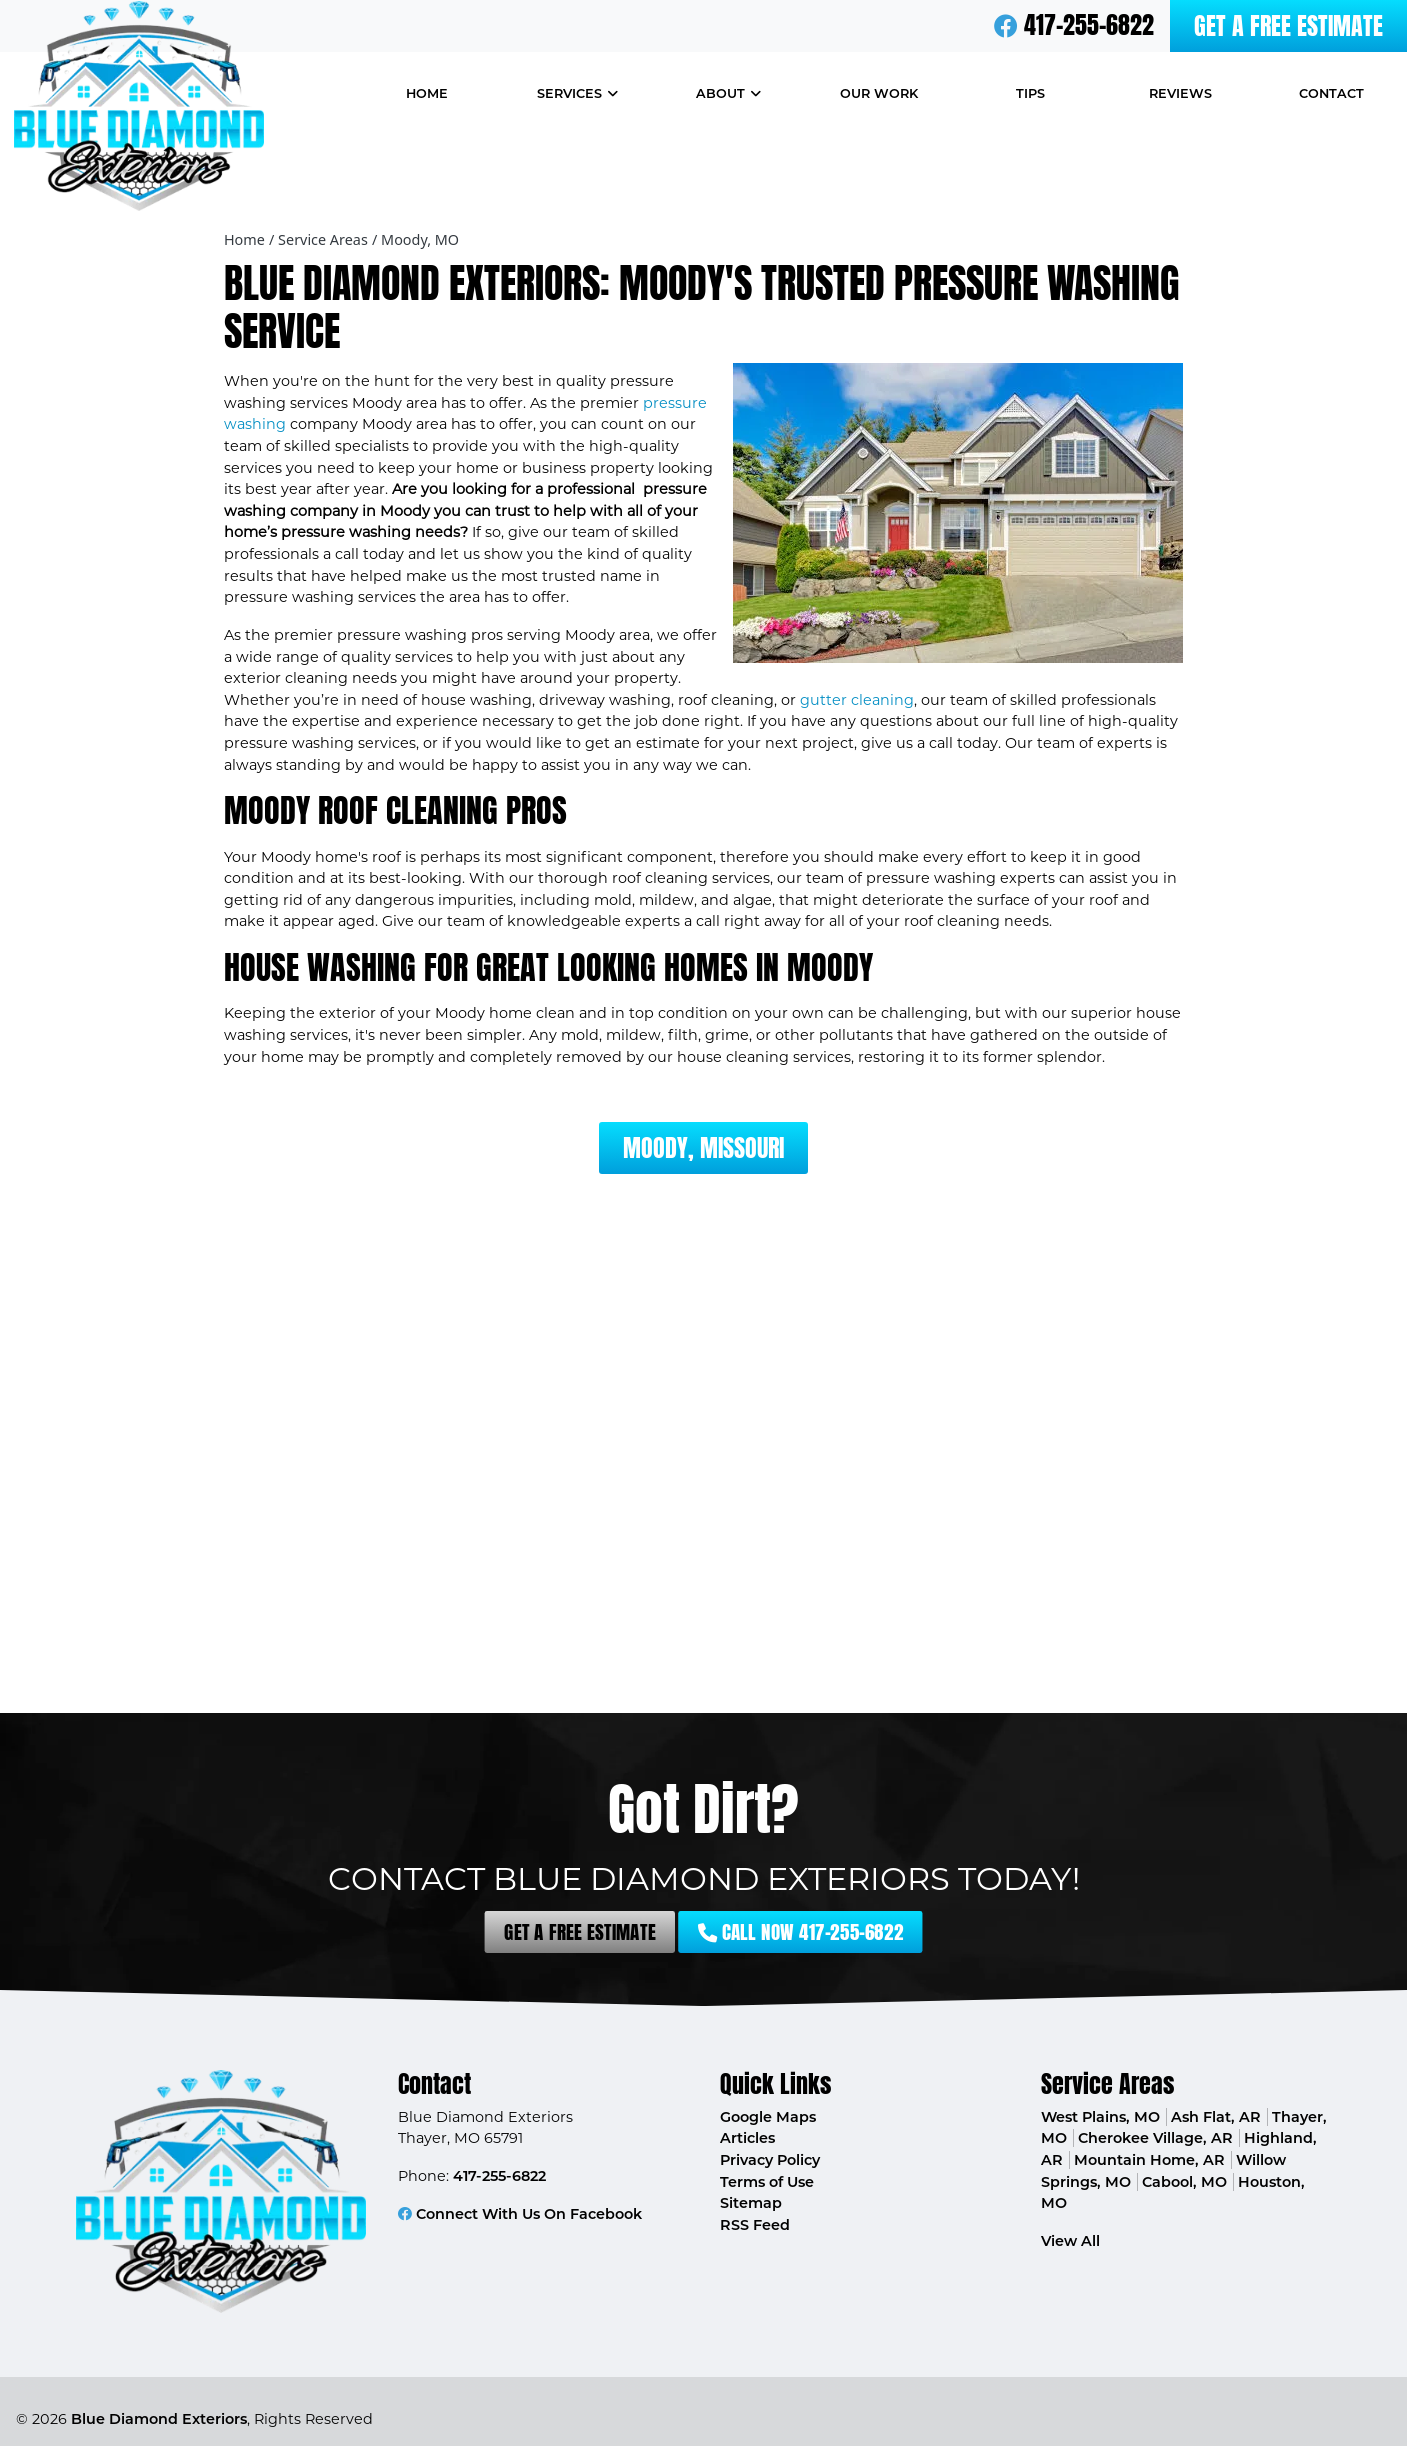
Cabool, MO (1184, 2182)
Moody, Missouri (703, 1148)
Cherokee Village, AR (1155, 2138)
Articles (747, 2138)
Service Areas (323, 239)
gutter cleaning (857, 700)
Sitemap (751, 2203)
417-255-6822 (1089, 25)
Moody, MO (420, 239)
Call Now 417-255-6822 (741, 1931)
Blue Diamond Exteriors (159, 2419)
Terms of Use (767, 2182)
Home (244, 239)
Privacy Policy (770, 2160)
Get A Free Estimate (1288, 26)
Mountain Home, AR (1149, 2160)
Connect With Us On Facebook (520, 2214)
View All (1070, 2241)
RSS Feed (755, 2225)
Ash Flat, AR (1216, 2117)
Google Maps (768, 2117)
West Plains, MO (1100, 2117)
